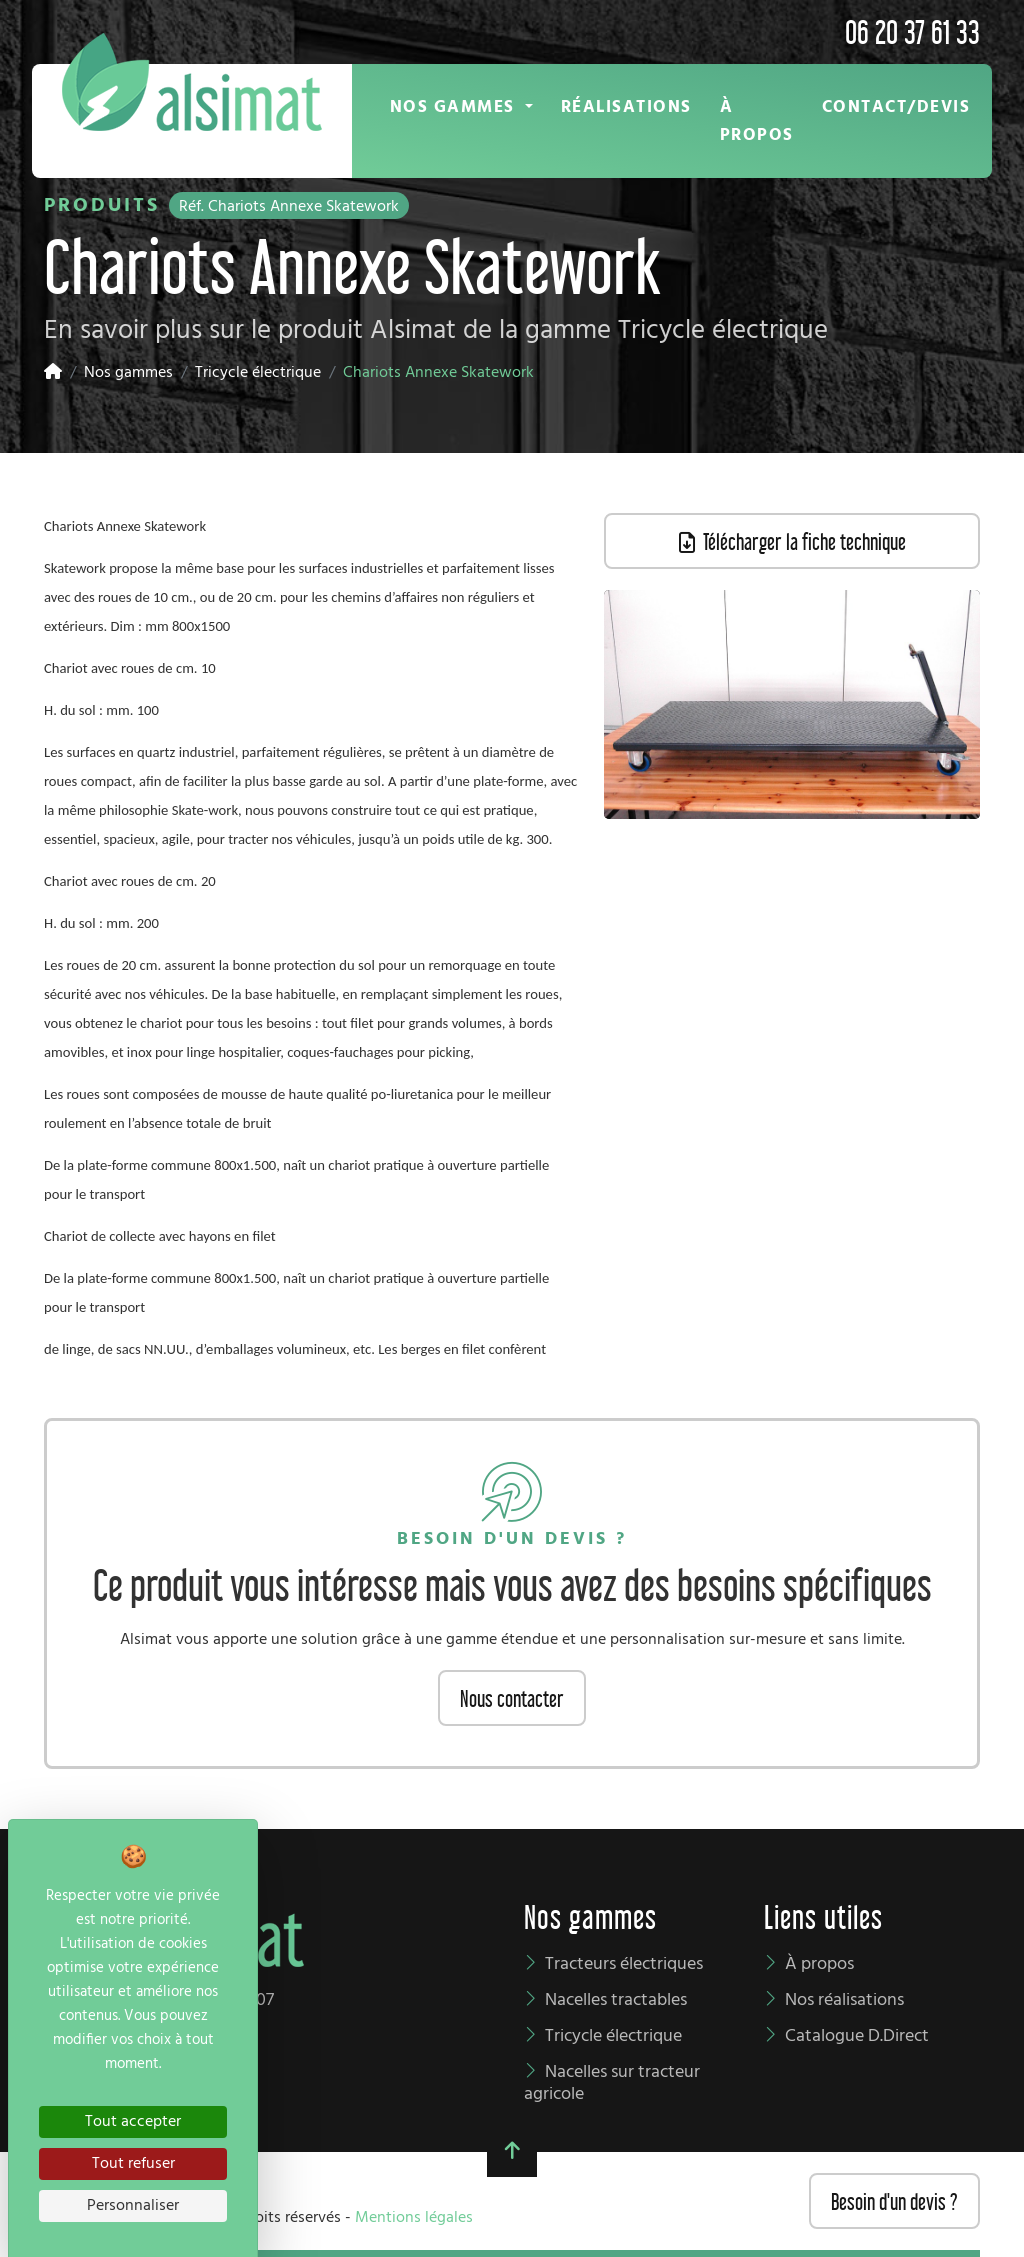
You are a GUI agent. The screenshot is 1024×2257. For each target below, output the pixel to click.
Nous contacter (512, 1697)
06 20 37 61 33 (912, 29)
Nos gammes (128, 373)
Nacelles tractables (616, 2000)
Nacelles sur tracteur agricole (612, 2083)
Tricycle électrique (258, 373)
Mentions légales (414, 2218)
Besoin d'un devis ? (894, 2200)
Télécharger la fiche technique (792, 540)
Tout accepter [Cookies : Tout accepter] (133, 2122)
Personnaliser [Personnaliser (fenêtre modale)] (133, 2206)
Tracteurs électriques (624, 1964)
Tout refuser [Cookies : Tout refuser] (133, 2164)
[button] (461, 107)
